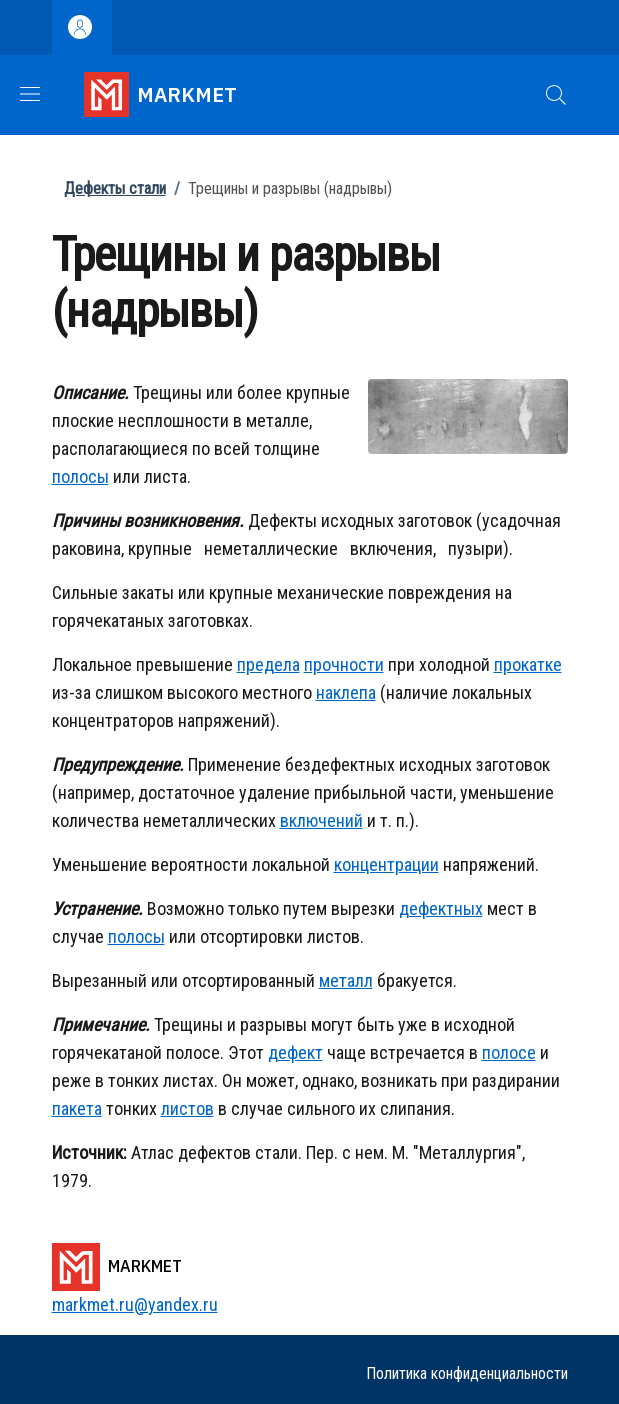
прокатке (528, 664)
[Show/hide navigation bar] (30, 94)
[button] (556, 95)
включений (321, 820)
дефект (295, 1052)
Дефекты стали (115, 188)
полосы (80, 476)
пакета (77, 1108)
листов (187, 1108)
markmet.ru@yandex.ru (135, 1304)
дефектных (441, 908)
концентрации (386, 864)
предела (268, 664)
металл (346, 980)
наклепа (346, 692)
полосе (509, 1052)
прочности (344, 664)
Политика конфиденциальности (467, 1373)
